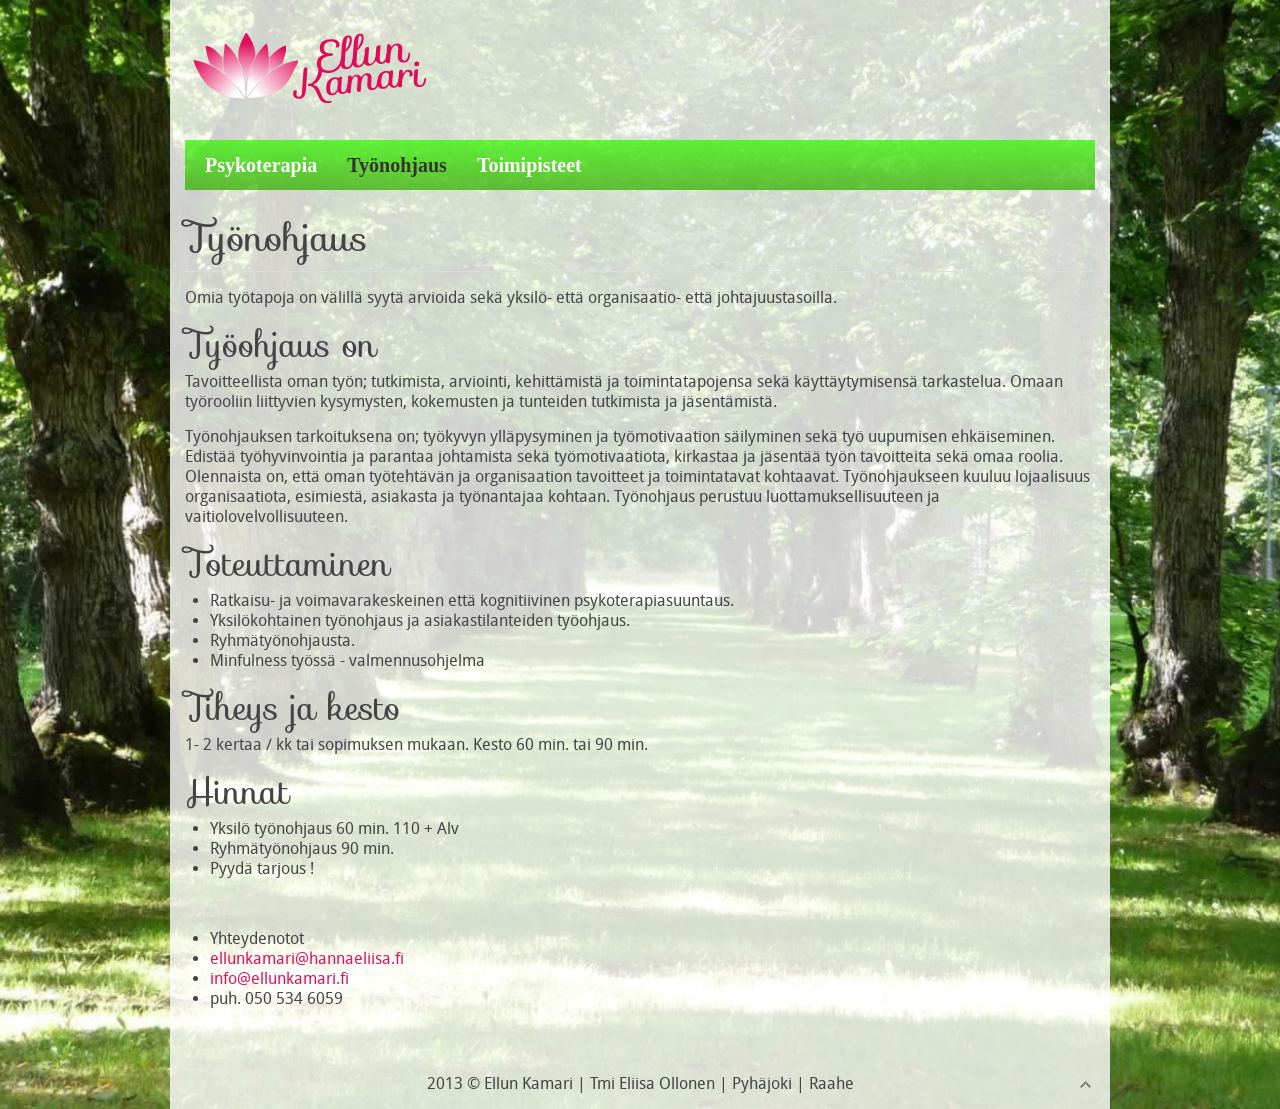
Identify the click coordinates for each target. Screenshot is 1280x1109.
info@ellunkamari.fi (279, 978)
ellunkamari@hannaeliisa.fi (307, 958)
